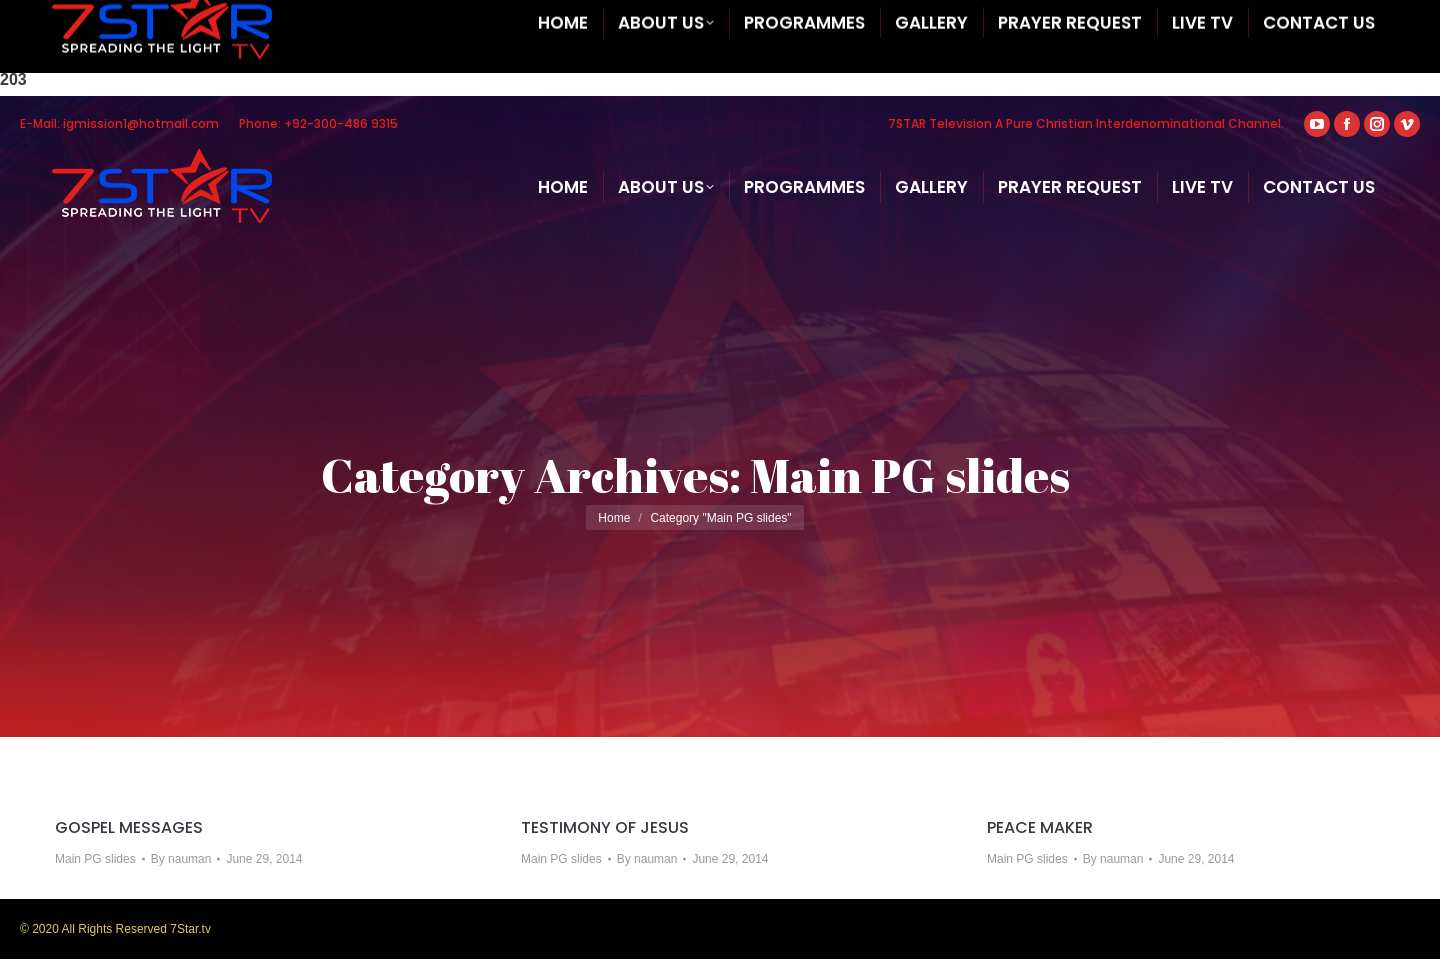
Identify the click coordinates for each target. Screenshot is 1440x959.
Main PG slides (95, 859)
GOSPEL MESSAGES (129, 827)
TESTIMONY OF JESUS (605, 827)
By (181, 859)
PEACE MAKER (1040, 827)
